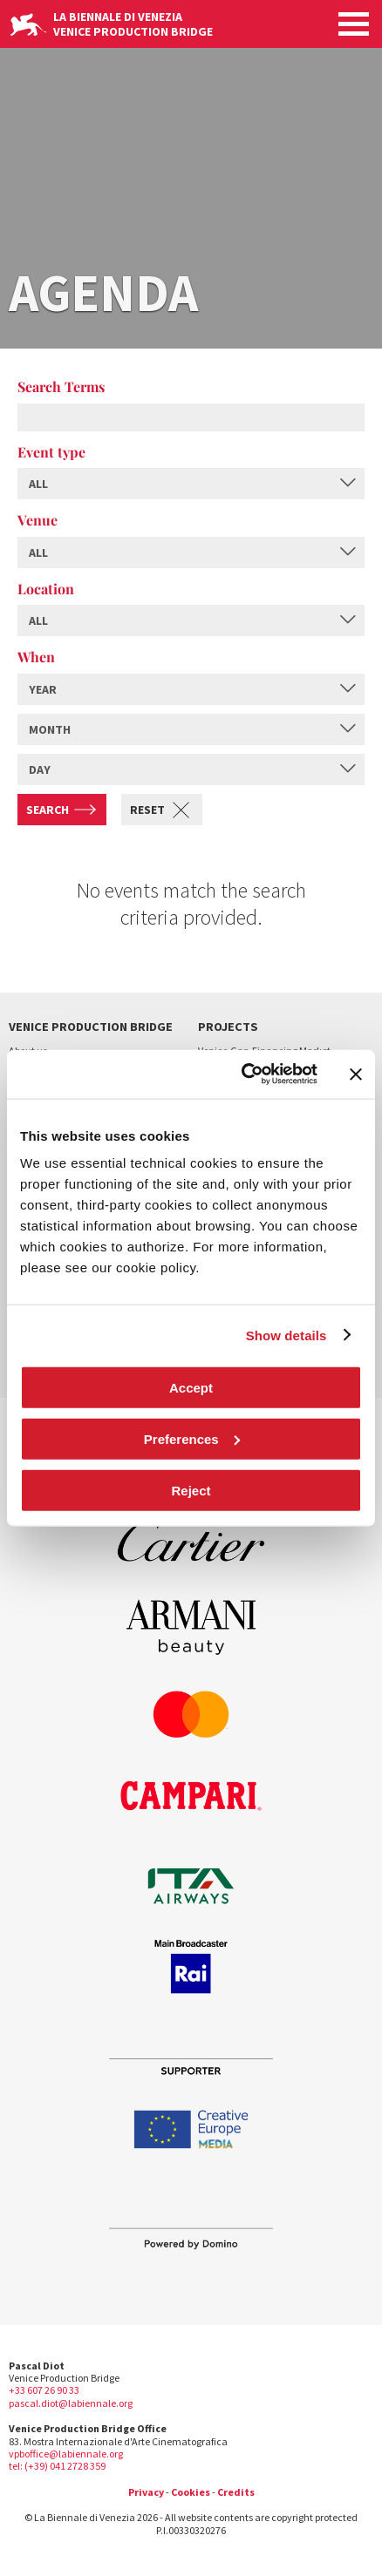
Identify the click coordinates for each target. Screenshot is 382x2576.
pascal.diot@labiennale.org (71, 2403)
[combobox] (191, 483)
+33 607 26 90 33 (44, 2389)
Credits (236, 2491)
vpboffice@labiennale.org (66, 2453)
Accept (191, 1387)
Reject (190, 1489)
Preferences (192, 1438)
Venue (37, 520)
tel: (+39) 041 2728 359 (57, 2465)
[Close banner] (356, 1074)
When (36, 656)
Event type (51, 452)
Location (45, 589)
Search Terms (61, 386)
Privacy (146, 2491)
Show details (286, 1334)
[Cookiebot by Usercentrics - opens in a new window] (242, 1074)
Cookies (190, 2491)
